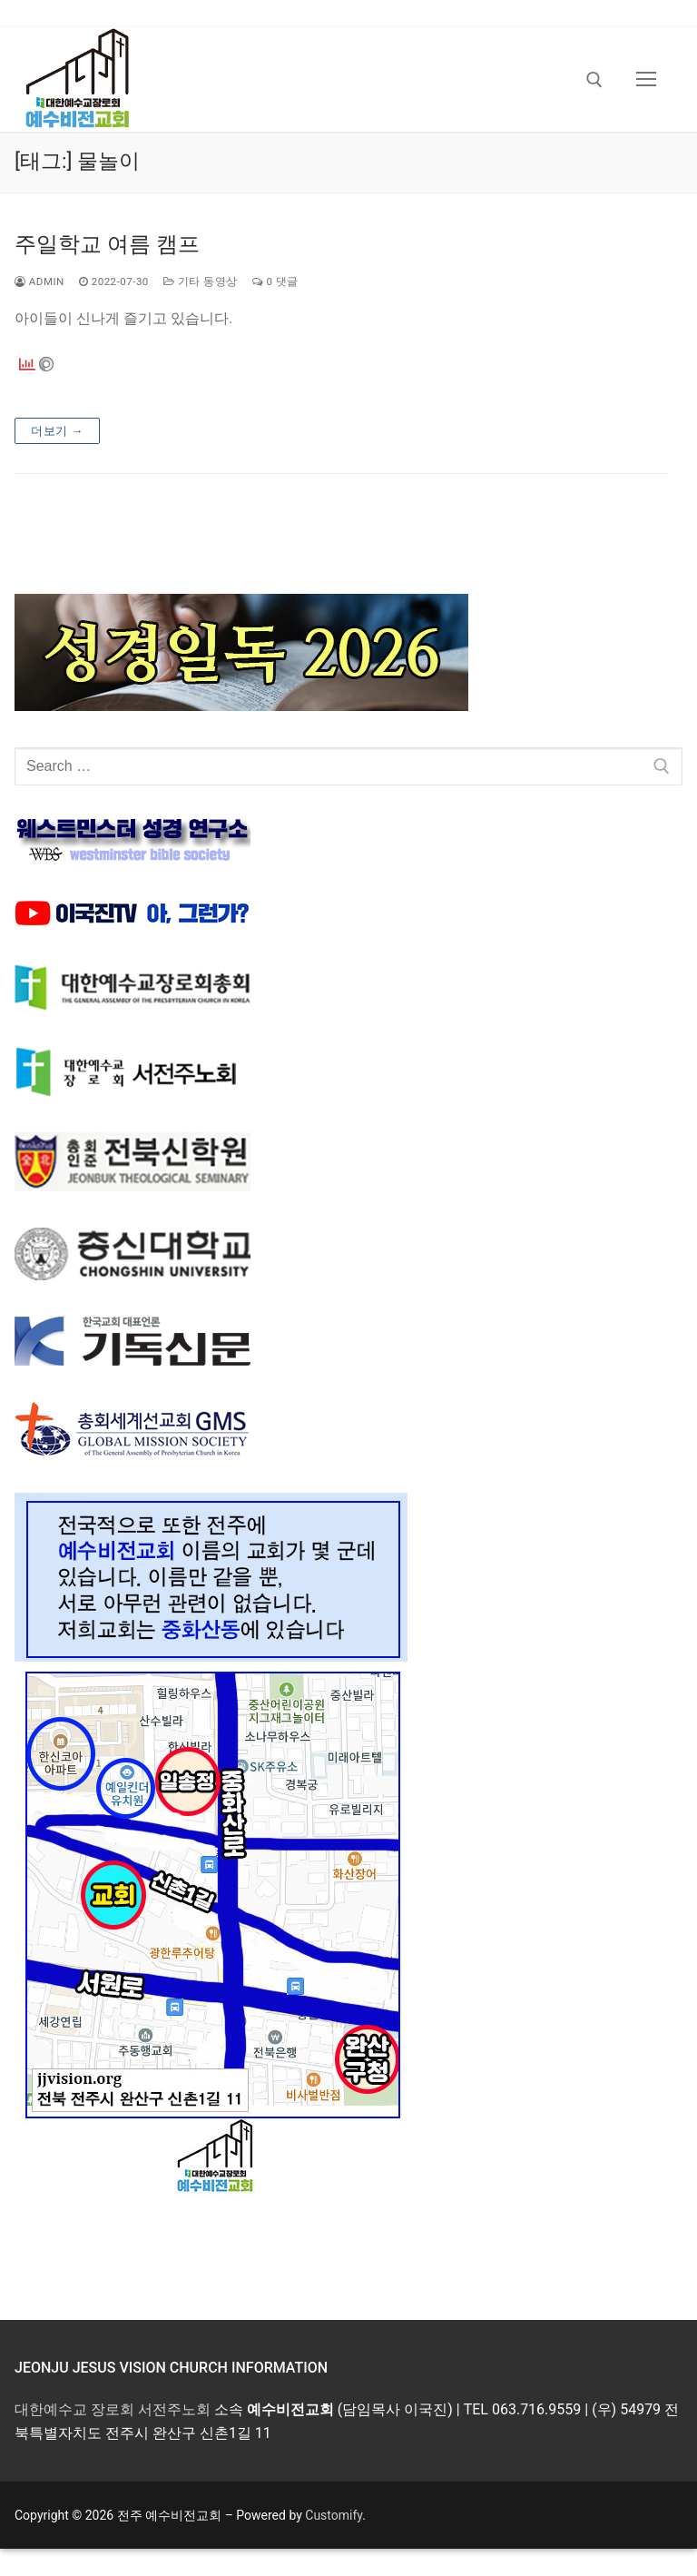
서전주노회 (174, 2409)
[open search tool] (594, 80)
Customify (333, 2515)
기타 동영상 (200, 281)
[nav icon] (646, 80)
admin (39, 281)
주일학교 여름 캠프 (107, 244)
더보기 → (57, 431)
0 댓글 (275, 281)
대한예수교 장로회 (74, 2409)
